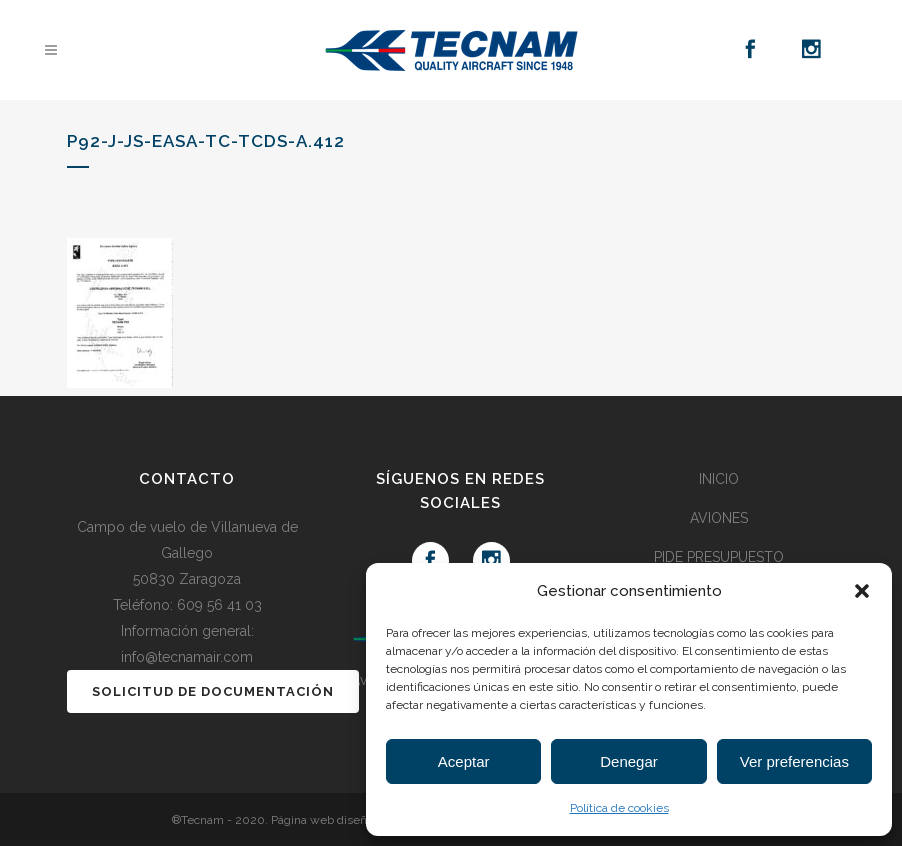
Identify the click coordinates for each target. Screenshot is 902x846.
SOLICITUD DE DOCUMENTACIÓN (213, 691)
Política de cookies (619, 808)
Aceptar (464, 761)
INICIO (719, 479)
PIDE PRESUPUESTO (719, 557)
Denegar (629, 761)
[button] (862, 591)
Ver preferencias (794, 761)
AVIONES (719, 518)
